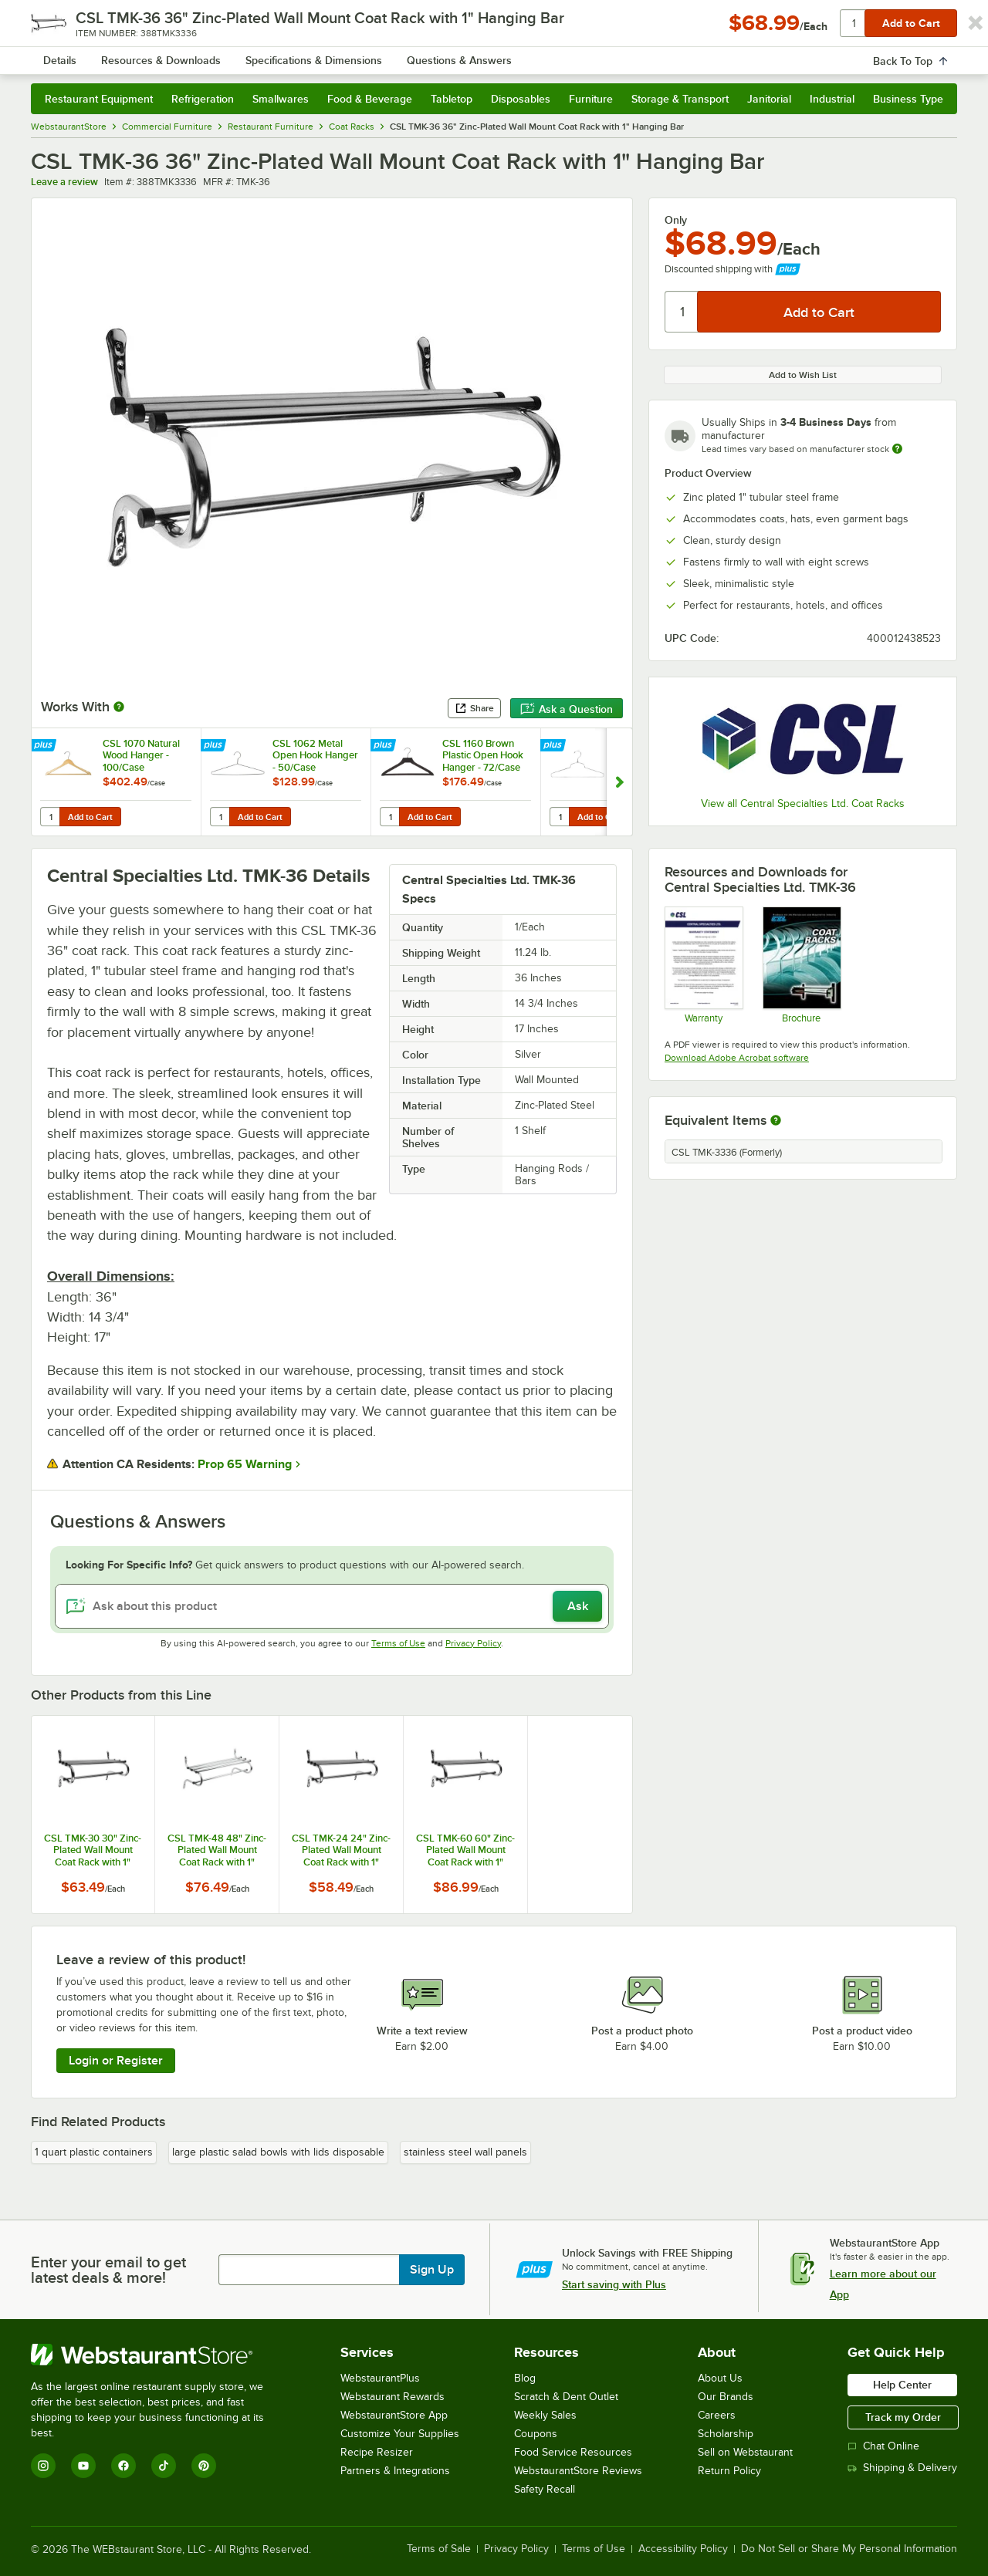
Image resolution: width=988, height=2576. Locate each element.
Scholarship (725, 2433)
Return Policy (729, 2470)
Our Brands (725, 2396)
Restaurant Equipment (99, 99)
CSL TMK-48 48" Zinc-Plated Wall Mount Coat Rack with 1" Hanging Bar (216, 1850)
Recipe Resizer (376, 2452)
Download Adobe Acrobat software (737, 1057)
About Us (720, 2378)
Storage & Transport (680, 99)
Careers (717, 2415)
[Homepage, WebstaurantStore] (160, 54)
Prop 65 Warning (245, 1464)
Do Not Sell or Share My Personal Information (849, 2549)
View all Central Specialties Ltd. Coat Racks (803, 803)
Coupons (535, 2433)
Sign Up (432, 2270)
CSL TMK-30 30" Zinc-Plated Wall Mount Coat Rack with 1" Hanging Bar (92, 1850)
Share (474, 708)
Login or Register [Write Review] (116, 2061)
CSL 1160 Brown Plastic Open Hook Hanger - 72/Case (482, 755)
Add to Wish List (803, 375)
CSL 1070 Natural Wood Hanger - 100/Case (141, 755)
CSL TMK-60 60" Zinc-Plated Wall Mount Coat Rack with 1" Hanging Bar (465, 1850)
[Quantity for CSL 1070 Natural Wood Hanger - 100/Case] (51, 816)
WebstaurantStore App (394, 2415)
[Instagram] (43, 2465)
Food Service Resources (573, 2452)
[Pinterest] (203, 2465)
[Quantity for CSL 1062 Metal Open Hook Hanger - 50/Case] (221, 816)
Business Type (908, 99)
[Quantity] (682, 312)
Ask (577, 1606)
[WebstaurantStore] (158, 2354)
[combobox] (473, 54)
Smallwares (280, 99)
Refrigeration (202, 99)
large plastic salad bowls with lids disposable (278, 2152)
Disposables (520, 99)
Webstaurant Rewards (392, 2396)
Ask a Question (566, 709)
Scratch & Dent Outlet (566, 2396)
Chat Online (883, 2446)
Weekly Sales (545, 2415)
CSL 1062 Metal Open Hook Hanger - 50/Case (315, 755)
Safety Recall (544, 2489)
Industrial (832, 99)
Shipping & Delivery (902, 2467)
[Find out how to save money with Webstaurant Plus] (45, 747)
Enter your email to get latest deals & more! (108, 2269)
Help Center (902, 2384)
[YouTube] (83, 2465)
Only (676, 220)
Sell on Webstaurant (745, 2452)
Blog (525, 2378)
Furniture (591, 99)
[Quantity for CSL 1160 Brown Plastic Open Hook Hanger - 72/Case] (390, 816)
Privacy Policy (473, 1643)
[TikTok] (163, 2465)
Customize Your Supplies (399, 2433)
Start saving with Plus (614, 2284)
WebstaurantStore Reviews (578, 2470)
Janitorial (769, 99)
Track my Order (903, 2417)
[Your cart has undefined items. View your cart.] (933, 54)
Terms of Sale (439, 2549)
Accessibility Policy (683, 2549)
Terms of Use (398, 1643)
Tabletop (451, 99)
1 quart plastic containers (94, 2152)
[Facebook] (123, 2465)
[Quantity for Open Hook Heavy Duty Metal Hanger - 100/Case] (560, 816)
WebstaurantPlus (380, 2378)
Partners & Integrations (395, 2470)
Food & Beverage (369, 99)
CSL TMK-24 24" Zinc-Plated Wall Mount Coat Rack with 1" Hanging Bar (341, 1850)
